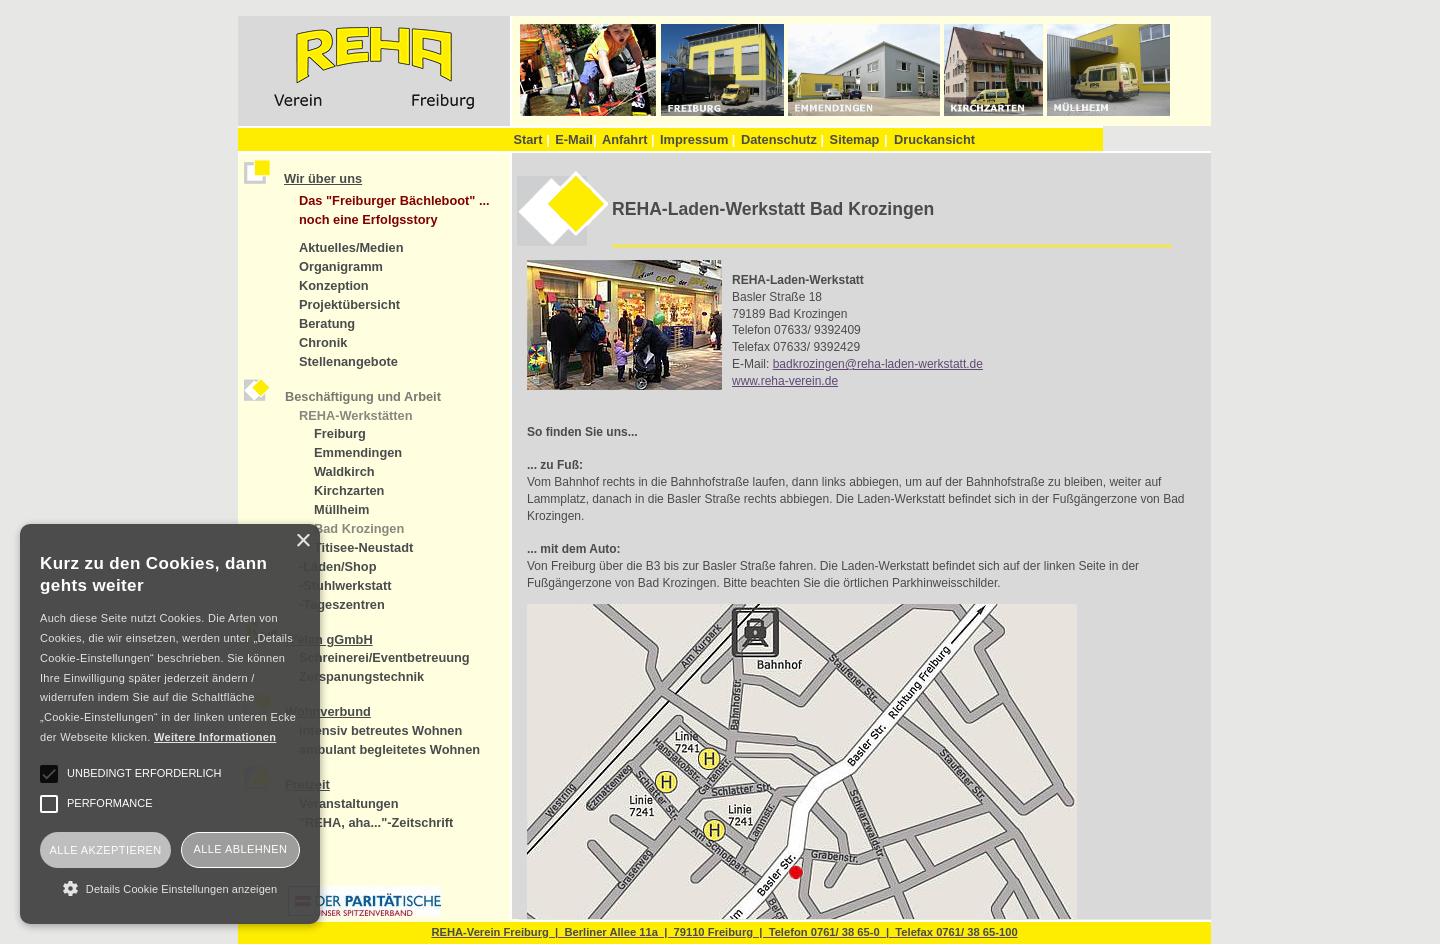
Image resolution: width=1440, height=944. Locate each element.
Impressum (697, 139)
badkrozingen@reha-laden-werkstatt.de (878, 364)
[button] (170, 888)
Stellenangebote (348, 361)
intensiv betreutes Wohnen (380, 730)
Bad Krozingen (359, 528)
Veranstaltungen (349, 803)
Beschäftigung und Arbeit (363, 396)
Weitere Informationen (215, 737)
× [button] (302, 541)
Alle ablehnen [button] (241, 849)
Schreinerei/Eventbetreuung (384, 657)
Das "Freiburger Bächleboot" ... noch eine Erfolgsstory (394, 210)
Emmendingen (358, 452)
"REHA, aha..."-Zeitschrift (376, 822)
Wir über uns (323, 178)
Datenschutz (782, 139)
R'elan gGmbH (329, 639)
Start (531, 139)
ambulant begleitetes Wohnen (389, 749)
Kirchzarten (349, 490)
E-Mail (575, 139)
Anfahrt (628, 139)
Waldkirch (344, 471)
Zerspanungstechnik (361, 676)
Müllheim (341, 509)
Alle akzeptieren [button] (105, 850)
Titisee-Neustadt (363, 547)
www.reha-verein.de (785, 381)
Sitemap (855, 139)
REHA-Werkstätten (356, 415)
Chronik (323, 342)
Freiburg (340, 433)
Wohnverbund (328, 711)
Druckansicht (934, 139)
